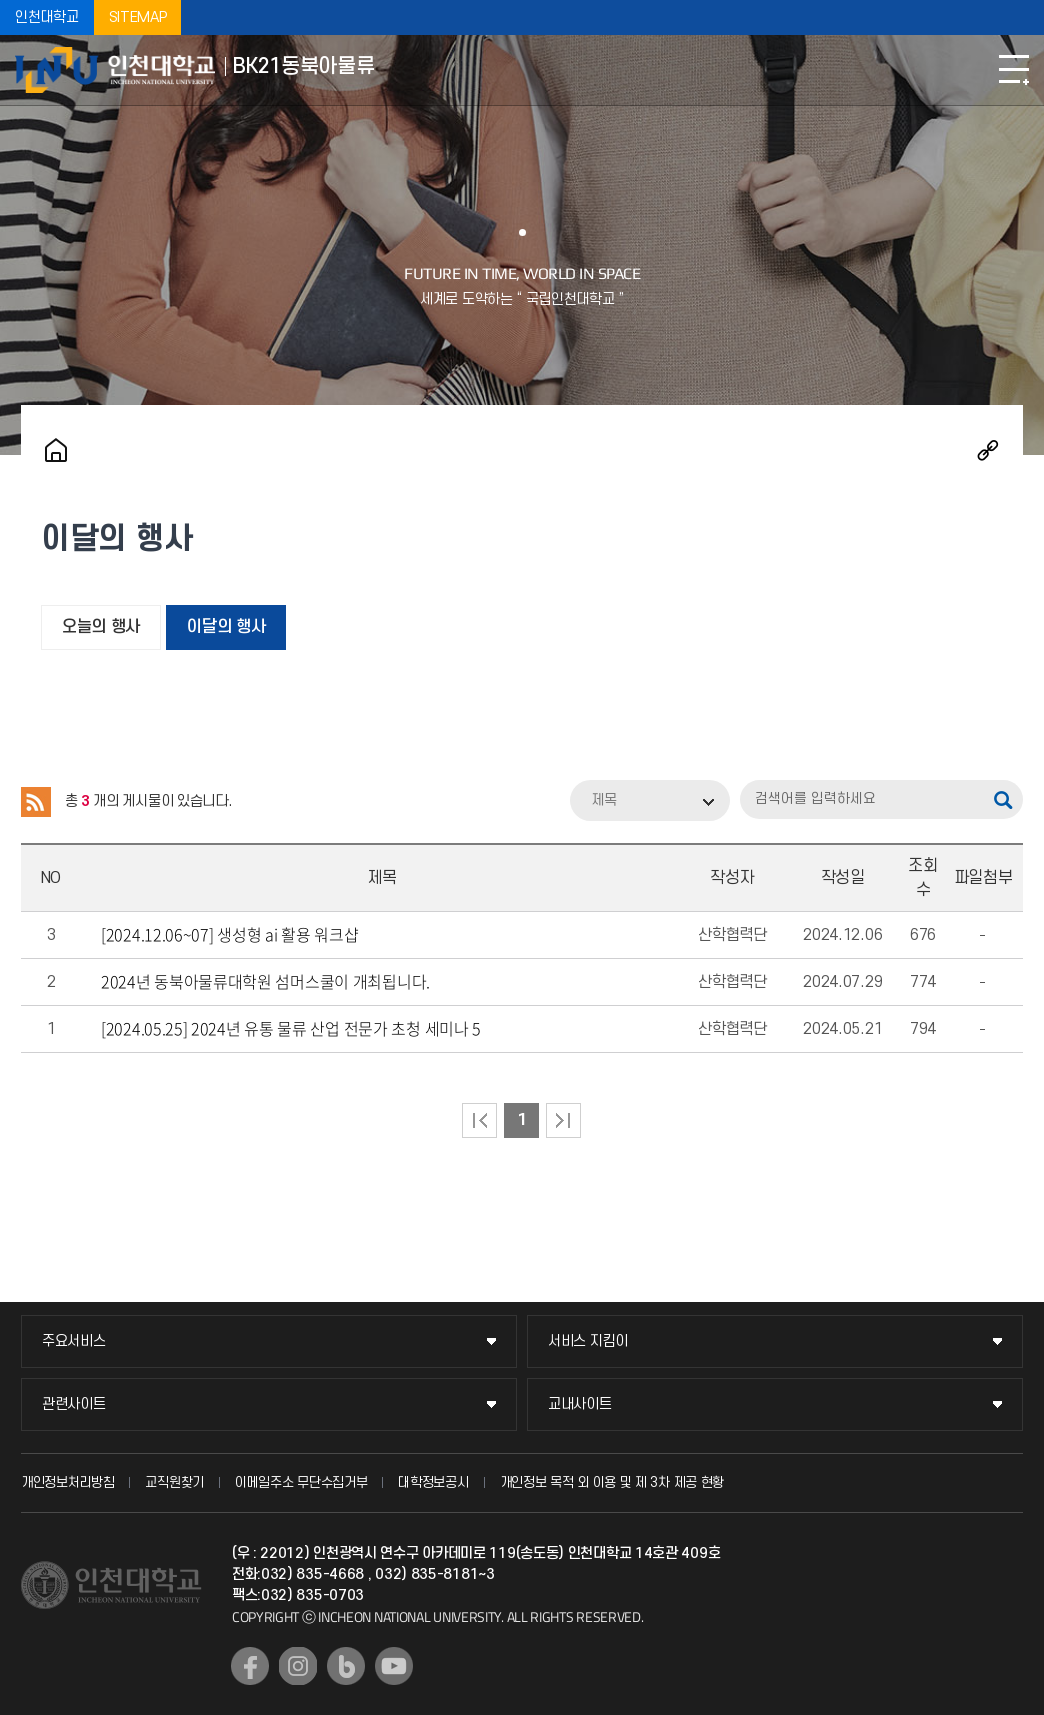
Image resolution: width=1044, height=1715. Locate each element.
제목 (604, 800)
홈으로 (56, 450)
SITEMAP (138, 17)
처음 (479, 1120)
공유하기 (988, 450)
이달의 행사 (226, 627)
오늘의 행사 (101, 627)
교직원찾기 (174, 1482)
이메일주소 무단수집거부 (301, 1482)
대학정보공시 (433, 1482)
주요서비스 (74, 1341)
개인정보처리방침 (68, 1482)
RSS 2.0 (36, 802)
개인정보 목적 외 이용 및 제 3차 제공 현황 (612, 1482)
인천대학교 (47, 17)
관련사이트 (74, 1404)
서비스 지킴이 (588, 1341)
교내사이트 (580, 1404)
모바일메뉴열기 (1014, 70)
